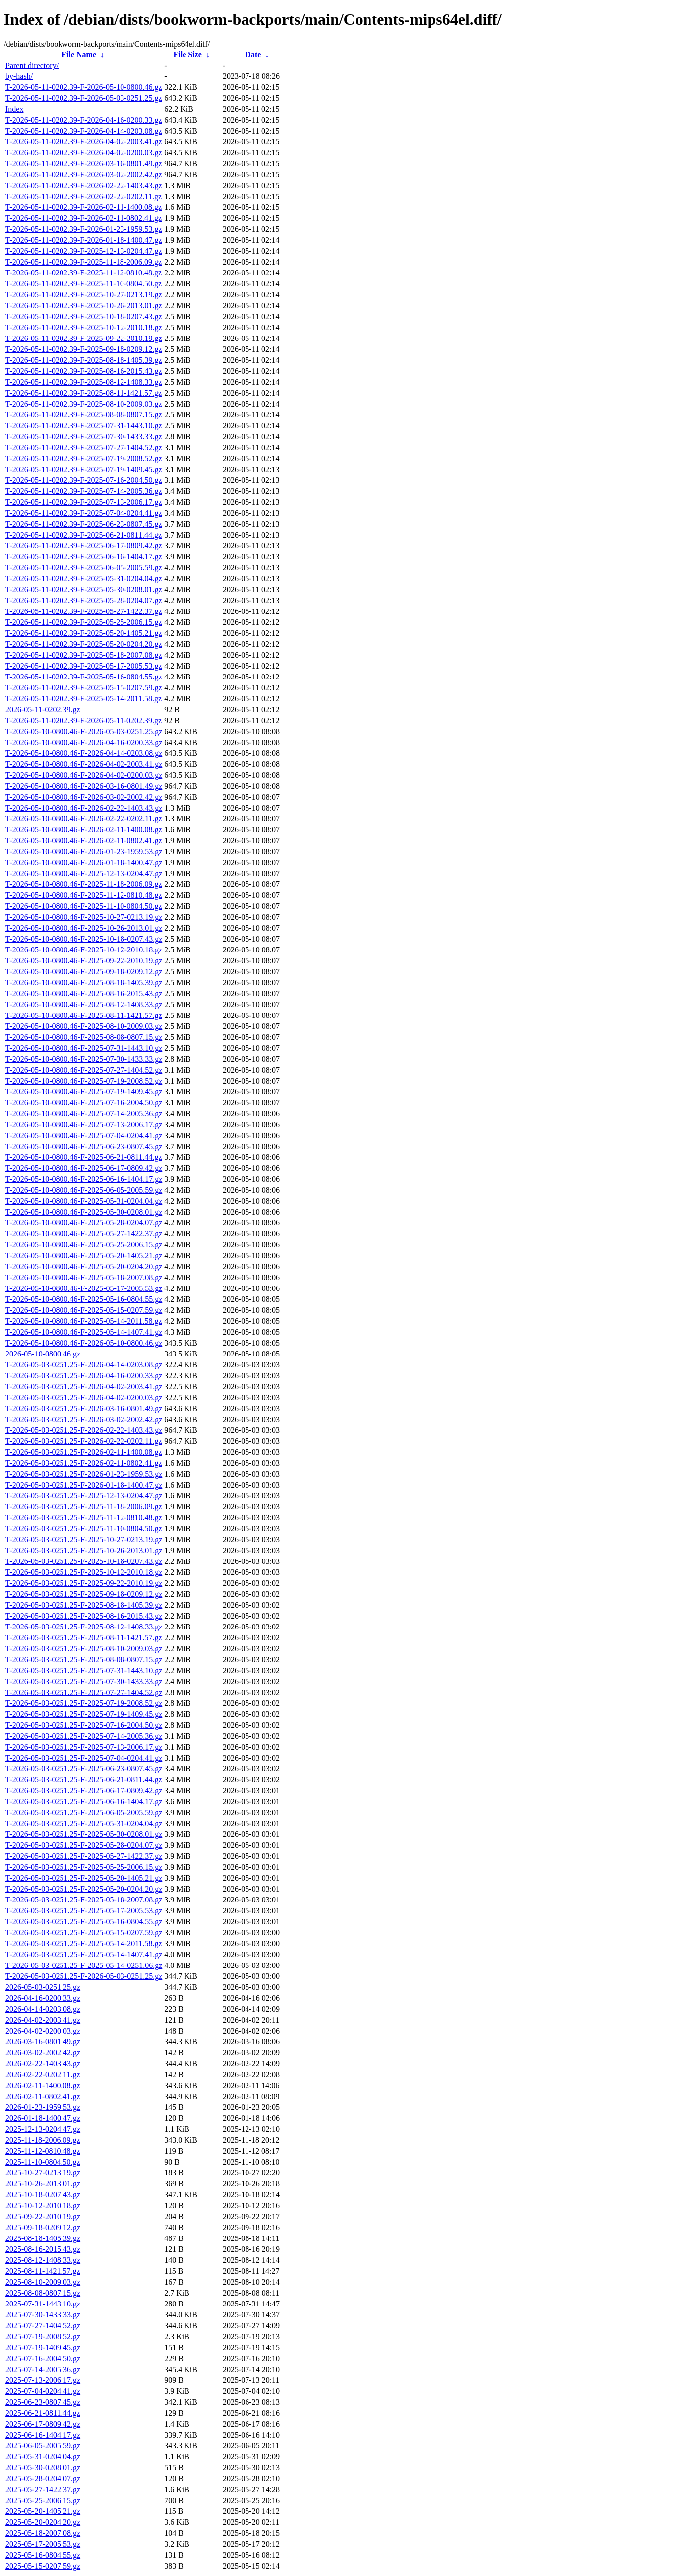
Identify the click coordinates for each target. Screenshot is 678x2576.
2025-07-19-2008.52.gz (42, 2336)
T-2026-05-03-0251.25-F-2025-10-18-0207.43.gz (83, 1561)
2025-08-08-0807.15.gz (42, 2293)
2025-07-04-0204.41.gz (42, 2391)
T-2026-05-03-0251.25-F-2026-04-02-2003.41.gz (83, 1386)
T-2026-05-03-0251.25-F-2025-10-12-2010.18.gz (83, 1572)
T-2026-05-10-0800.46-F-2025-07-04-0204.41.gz (83, 1135)
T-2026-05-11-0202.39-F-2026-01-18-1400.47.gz (83, 240)
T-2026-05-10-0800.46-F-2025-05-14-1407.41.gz (83, 1332)
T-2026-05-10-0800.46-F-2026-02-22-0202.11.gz (83, 818)
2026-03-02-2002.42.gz (42, 2052)
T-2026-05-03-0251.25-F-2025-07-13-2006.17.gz (83, 1747)
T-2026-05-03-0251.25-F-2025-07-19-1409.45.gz (83, 1714)
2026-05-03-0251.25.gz (42, 1987)
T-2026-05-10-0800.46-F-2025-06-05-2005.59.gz (83, 1190)
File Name (79, 54)
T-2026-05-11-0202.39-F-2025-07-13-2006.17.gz (83, 502)
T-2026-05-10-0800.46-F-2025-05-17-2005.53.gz (83, 1288)
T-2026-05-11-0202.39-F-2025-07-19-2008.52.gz (83, 458)
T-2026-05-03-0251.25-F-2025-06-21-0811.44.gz (83, 1779)
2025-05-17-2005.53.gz (42, 2544)
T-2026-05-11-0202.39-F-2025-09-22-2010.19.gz (83, 338)
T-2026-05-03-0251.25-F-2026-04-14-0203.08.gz (83, 1364)
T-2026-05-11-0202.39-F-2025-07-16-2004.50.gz (83, 480)
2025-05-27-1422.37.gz (42, 2489)
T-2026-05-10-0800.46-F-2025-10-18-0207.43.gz (83, 939)
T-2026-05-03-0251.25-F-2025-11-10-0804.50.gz (83, 1528)
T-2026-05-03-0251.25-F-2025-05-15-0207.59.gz (83, 1932)
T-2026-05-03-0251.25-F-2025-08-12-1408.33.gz (83, 1627)
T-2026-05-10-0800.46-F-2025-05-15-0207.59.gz (83, 1310)
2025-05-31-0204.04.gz (42, 2456)
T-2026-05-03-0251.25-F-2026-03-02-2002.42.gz (83, 1419)
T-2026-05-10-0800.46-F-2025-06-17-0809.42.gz (83, 1168)
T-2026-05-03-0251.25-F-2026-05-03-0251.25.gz (83, 1976)
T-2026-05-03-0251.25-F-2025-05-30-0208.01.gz (83, 1834)
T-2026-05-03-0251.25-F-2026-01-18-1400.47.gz (83, 1485)
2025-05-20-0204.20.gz (42, 2522)
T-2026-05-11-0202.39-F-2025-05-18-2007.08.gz (83, 655)
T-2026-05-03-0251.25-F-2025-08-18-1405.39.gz (83, 1605)
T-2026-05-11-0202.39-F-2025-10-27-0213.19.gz (83, 294)
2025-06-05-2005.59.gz (42, 2445)
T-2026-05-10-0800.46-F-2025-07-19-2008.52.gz (83, 1081)
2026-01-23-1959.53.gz (42, 2107)
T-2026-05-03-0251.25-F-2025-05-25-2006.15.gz (83, 1867)
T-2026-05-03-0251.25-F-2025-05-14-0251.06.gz (83, 1965)
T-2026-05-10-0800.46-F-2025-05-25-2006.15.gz (83, 1244)
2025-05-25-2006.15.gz (42, 2500)
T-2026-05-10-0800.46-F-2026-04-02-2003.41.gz (83, 764)
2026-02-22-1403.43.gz (42, 2063)
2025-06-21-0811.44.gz (42, 2413)
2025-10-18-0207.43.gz (42, 2194)
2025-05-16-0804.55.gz (42, 2555)
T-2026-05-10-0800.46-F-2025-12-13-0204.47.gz (83, 873)
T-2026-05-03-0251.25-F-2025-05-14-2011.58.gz (83, 1943)
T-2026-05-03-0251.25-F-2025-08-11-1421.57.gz (83, 1637)
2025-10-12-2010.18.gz (42, 2205)
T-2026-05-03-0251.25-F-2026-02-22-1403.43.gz (83, 1430)
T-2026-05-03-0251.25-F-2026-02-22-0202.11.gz (83, 1441)
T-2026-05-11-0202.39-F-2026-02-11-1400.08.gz (83, 207)
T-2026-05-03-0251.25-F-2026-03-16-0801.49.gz (83, 1408)
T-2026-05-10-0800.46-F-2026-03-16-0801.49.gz (83, 786)
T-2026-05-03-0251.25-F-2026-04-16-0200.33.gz (83, 1375)
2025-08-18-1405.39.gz (42, 2238)
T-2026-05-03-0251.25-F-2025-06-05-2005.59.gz (83, 1812)
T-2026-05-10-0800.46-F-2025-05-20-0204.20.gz (83, 1266)
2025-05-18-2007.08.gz (42, 2533)
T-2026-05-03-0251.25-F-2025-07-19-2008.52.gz (83, 1703)
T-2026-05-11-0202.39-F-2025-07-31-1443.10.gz (83, 425)
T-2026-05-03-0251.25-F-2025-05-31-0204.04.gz (83, 1823)
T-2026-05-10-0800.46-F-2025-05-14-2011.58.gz (83, 1321)
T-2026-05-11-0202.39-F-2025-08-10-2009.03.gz (83, 404)
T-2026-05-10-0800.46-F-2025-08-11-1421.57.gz (83, 1015)
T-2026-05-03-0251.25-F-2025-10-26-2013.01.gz (83, 1550)
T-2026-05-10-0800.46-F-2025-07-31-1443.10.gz (83, 1048)
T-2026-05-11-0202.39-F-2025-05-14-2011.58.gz (83, 698)
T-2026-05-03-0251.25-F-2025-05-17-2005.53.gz (83, 1910)
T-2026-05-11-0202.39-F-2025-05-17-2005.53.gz (83, 666)
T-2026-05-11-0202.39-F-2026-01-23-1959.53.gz (83, 229)
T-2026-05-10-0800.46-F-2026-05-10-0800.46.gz (83, 1343)
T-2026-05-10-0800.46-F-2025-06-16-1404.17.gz (83, 1179)
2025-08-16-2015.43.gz (42, 2249)
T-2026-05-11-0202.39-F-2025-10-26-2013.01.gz (83, 305)
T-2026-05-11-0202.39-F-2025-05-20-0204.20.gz (83, 644)
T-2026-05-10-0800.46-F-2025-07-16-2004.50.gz (83, 1102)
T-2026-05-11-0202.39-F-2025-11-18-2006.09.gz (83, 262)
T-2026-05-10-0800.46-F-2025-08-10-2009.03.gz (83, 1026)
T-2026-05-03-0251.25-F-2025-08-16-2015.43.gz (83, 1616)
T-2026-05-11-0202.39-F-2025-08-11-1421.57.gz (83, 393)
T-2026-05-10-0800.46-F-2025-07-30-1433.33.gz (83, 1059)
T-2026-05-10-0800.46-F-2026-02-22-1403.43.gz (83, 808)
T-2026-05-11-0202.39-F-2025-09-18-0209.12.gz (83, 349)
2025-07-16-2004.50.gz (42, 2358)
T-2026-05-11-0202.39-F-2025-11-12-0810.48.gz (83, 273)
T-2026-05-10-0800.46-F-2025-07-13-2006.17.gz (83, 1124)
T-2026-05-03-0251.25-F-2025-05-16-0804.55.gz (83, 1921)
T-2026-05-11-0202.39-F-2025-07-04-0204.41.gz (83, 513)
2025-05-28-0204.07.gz (42, 2478)
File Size (187, 54)
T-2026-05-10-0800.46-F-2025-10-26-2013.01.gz (83, 928)
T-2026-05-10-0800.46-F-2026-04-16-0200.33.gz (83, 742)
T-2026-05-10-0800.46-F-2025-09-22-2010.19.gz (83, 960)
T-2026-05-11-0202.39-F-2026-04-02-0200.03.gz (83, 152)
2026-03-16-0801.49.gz (42, 2041)
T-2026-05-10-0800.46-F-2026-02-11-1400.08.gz (83, 829)
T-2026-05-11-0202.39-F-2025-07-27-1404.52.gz (83, 447)
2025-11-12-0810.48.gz (42, 2151)
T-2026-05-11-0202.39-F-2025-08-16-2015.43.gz (83, 371)
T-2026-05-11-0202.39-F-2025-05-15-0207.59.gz (83, 687)
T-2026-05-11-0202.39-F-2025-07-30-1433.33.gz (83, 436)
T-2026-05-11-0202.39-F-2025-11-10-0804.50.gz (83, 283)
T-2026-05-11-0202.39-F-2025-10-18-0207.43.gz (83, 316)
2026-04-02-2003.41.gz (42, 2020)
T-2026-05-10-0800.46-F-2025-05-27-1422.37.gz (83, 1233)
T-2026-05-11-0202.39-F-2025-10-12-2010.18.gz (83, 327)
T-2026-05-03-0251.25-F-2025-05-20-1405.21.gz (83, 1878)
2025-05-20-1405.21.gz (42, 2511)
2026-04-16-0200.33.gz (42, 1998)
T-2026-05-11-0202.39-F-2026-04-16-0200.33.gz (83, 120)
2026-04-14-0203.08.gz (42, 2009)
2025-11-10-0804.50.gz (42, 2162)
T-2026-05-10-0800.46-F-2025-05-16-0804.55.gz (83, 1299)
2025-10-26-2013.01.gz (42, 2183)
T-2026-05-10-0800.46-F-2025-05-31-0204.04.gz (83, 1201)
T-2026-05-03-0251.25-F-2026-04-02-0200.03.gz (83, 1397)
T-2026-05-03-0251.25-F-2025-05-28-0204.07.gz (83, 1845)
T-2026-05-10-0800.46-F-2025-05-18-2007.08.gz (83, 1277)
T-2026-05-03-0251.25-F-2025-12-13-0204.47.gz (83, 1495)
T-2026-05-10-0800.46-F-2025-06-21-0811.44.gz (83, 1157)
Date (253, 54)
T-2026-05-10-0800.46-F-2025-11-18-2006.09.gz (83, 884)
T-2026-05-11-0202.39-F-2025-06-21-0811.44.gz (83, 535)
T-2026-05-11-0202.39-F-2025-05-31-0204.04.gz (83, 578)
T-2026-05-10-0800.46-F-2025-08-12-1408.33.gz (83, 1004)
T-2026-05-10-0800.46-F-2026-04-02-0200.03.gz (83, 775)
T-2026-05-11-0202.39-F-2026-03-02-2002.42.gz (83, 174)
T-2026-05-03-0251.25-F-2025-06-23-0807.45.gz (83, 1768)
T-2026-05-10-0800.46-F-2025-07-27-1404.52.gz (83, 1070)
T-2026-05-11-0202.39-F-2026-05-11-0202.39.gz (83, 720)
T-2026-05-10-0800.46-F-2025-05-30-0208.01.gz (83, 1212)
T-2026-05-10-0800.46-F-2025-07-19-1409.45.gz (83, 1091)
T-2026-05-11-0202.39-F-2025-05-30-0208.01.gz (83, 589)
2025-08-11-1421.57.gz (42, 2271)
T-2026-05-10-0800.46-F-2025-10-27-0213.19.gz (83, 917)
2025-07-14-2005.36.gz (42, 2369)
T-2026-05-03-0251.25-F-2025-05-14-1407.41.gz (83, 1954)
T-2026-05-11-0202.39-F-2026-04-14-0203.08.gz (83, 131)
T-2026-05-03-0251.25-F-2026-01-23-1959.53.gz (83, 1474)
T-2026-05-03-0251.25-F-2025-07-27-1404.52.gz (83, 1692)
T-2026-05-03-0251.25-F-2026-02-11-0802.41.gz (83, 1463)
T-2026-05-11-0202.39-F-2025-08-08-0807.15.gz (83, 414)
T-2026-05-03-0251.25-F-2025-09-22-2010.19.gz (83, 1583)
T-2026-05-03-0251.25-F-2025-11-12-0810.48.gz (83, 1517)
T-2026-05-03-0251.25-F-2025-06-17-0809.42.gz (83, 1790)
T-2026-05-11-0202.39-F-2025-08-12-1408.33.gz (83, 382)
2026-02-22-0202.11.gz (42, 2074)
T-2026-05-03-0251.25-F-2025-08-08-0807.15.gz (83, 1659)
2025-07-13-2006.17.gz (42, 2380)
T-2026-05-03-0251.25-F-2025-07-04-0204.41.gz (83, 1758)
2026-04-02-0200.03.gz (42, 2031)
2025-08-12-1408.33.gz (42, 2260)
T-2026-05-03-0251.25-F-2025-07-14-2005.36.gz (83, 1736)
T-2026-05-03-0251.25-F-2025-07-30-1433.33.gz (83, 1681)
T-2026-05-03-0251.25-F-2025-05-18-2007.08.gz (83, 1900)
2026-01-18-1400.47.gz (42, 2118)
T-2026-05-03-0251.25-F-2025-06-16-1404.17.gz (83, 1801)
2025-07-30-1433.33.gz (42, 2314)
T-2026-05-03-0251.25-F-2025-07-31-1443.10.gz (83, 1670)
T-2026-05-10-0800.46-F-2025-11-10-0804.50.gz (83, 906)
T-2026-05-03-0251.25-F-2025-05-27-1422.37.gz (83, 1856)
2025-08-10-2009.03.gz (42, 2282)
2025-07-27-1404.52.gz (42, 2325)
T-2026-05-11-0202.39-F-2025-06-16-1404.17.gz (83, 556)
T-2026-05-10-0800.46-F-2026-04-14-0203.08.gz (83, 753)
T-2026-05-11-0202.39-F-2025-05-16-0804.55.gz (83, 677)
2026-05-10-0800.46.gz (42, 1354)
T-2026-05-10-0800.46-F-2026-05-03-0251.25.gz (83, 731)
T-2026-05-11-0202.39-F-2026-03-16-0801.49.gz (83, 163)
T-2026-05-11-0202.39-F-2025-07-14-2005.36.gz (83, 491)
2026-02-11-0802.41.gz (42, 2096)
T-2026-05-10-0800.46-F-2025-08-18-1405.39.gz (83, 982)
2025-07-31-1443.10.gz (42, 2304)
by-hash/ (19, 76)
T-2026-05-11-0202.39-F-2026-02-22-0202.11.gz (83, 196)
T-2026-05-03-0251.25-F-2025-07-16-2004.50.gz (83, 1725)
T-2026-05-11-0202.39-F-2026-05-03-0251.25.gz (83, 98)
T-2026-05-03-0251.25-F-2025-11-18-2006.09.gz (83, 1506)
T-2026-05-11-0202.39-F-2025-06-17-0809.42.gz (83, 546)
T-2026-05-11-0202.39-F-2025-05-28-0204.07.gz (83, 600)
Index (14, 109)
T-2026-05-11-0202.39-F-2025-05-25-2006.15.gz (83, 622)
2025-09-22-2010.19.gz (42, 2216)
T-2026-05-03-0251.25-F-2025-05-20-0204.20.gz (83, 1889)
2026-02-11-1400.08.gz (42, 2085)
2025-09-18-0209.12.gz (42, 2227)
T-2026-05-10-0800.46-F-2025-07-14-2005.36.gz (83, 1113)
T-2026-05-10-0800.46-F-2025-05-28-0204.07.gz (83, 1223)
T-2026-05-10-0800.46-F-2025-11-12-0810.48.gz (83, 895)
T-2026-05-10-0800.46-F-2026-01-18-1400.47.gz (83, 862)
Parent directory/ (32, 65)
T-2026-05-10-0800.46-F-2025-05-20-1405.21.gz (83, 1255)
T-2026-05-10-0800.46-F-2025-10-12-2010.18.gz (83, 950)
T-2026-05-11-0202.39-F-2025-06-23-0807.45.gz (83, 524)
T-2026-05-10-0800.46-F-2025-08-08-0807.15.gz (83, 1037)
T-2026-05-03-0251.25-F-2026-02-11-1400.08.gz (83, 1452)
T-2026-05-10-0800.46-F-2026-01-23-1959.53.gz (83, 851)
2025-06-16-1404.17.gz (42, 2435)
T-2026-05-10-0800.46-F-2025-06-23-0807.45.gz (83, 1146)
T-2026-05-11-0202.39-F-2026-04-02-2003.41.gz (83, 141)
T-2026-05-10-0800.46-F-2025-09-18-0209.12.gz (83, 971)
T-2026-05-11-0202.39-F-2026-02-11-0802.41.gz (83, 218)
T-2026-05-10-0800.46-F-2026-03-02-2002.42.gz (83, 797)
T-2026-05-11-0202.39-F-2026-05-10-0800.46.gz (83, 87)
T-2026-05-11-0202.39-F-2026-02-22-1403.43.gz (83, 185)
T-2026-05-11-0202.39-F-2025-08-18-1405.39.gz (83, 360)
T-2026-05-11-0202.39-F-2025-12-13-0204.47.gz (83, 251)
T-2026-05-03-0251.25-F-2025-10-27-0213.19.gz (83, 1539)
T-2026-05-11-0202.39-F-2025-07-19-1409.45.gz (83, 469)
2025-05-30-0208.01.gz (42, 2467)
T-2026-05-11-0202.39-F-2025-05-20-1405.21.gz (83, 633)
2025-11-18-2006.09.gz (42, 2140)
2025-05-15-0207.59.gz (42, 2566)
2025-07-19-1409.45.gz (42, 2347)
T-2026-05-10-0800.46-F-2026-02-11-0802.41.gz (83, 840)
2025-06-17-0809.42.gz (42, 2424)
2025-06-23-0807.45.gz (42, 2402)
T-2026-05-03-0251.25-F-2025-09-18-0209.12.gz (83, 1594)
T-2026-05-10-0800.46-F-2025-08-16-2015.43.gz (83, 993)
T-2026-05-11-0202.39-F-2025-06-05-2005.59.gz (83, 567)
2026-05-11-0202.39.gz (42, 709)
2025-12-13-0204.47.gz (42, 2129)
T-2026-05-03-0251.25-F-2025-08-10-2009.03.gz (83, 1648)
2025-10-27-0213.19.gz (42, 2173)
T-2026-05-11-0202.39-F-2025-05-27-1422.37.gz (83, 611)
